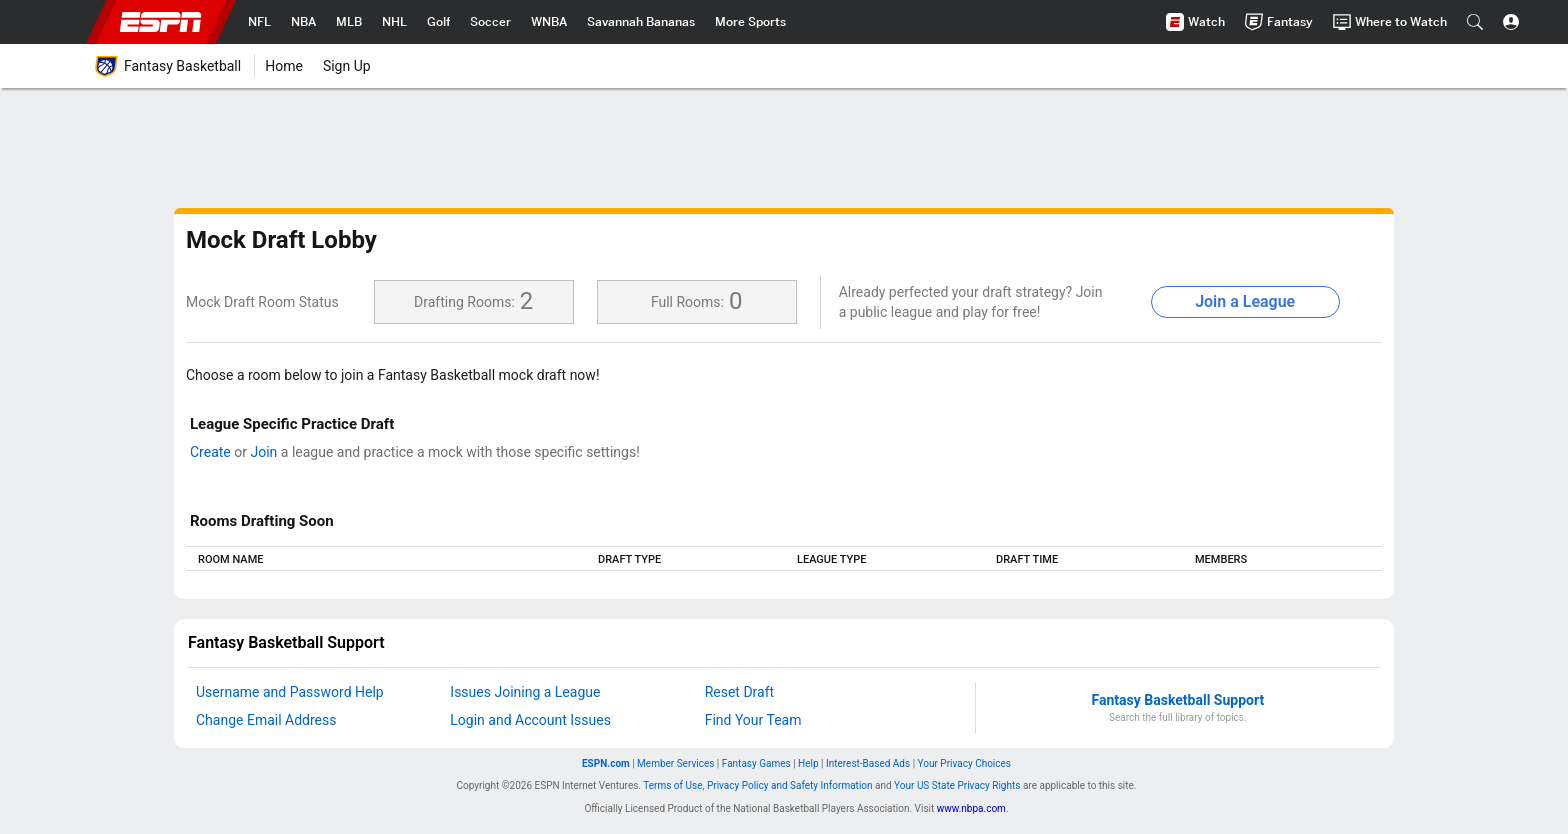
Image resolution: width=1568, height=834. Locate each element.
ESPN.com (606, 763)
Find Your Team (753, 720)
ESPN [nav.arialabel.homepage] (161, 22)
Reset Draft (739, 692)
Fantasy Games (756, 763)
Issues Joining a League (525, 692)
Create (210, 452)
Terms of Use (672, 785)
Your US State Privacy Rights (957, 785)
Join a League (1245, 301)
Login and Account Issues (530, 720)
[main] (784, 403)
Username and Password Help (290, 692)
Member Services (675, 763)
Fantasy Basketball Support (1178, 700)
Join (263, 452)
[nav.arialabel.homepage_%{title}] (259, 22)
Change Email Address (266, 720)
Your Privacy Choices (964, 763)
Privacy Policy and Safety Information (790, 785)
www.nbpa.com (971, 808)
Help (808, 763)
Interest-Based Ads (868, 763)
